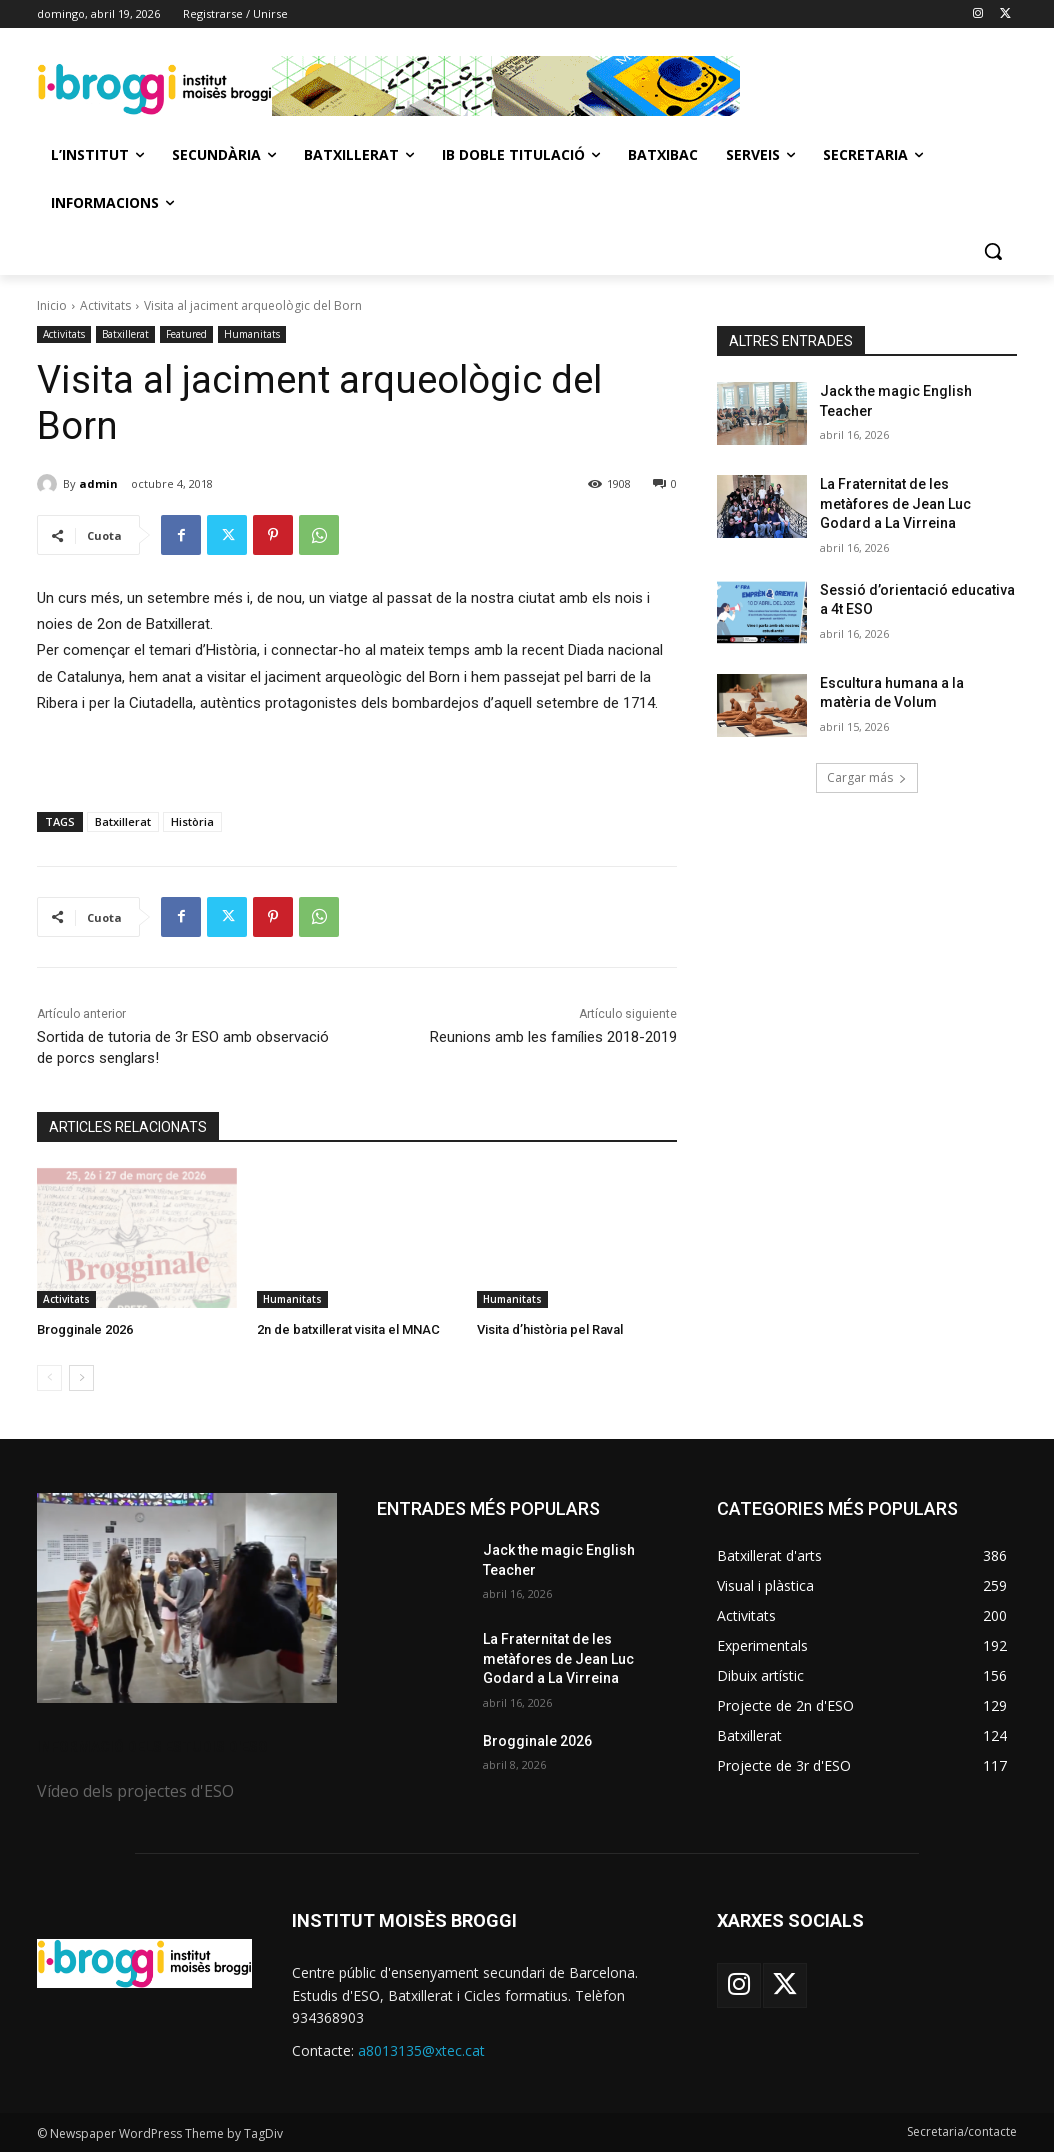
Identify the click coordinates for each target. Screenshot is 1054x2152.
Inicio (52, 305)
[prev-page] (49, 1378)
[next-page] (81, 1378)
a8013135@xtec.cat (421, 2050)
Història (192, 821)
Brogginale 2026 (85, 1329)
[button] (993, 251)
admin (98, 483)
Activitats (105, 305)
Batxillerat (125, 334)
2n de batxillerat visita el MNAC (348, 1329)
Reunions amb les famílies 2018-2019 (553, 1037)
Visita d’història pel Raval (550, 1329)
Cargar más (867, 777)
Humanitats (252, 334)
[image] (187, 1598)
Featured (186, 334)
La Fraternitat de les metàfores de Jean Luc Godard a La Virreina (895, 503)
